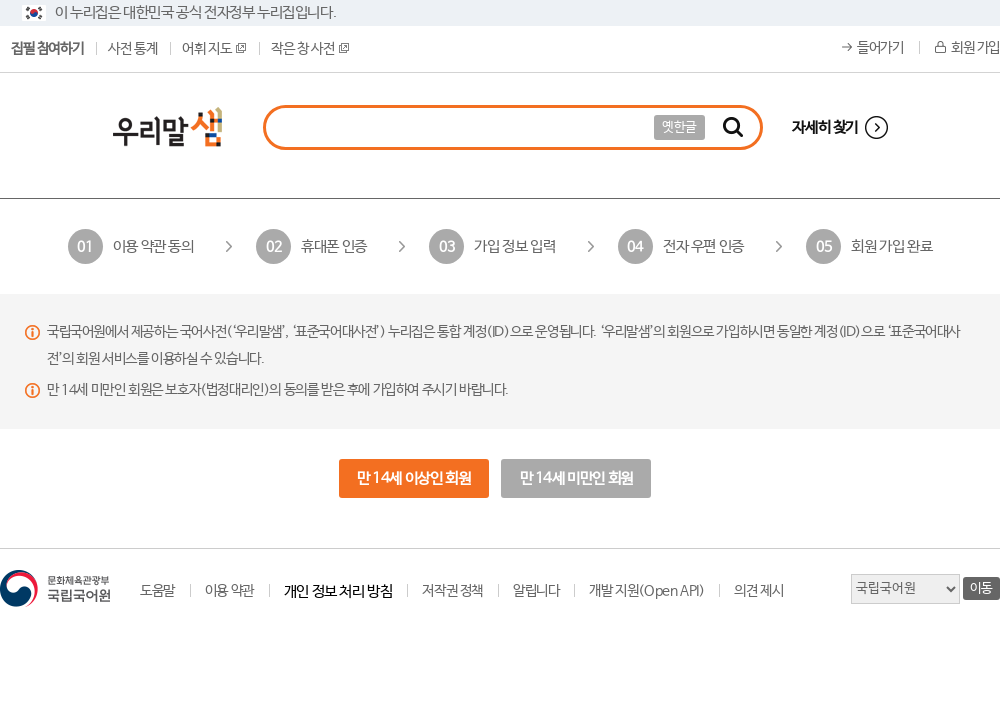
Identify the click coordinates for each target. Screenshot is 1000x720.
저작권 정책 (452, 591)
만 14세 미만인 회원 (576, 478)
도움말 (157, 591)
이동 (981, 588)
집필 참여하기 (47, 49)
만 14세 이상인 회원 (413, 478)
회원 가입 (975, 48)
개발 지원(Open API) (646, 591)
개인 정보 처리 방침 (338, 591)
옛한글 (679, 127)
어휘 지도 (214, 49)
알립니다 (536, 591)
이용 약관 (229, 591)
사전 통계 (132, 49)
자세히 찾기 (825, 127)
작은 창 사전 (310, 49)
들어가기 (880, 48)
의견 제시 (758, 591)
